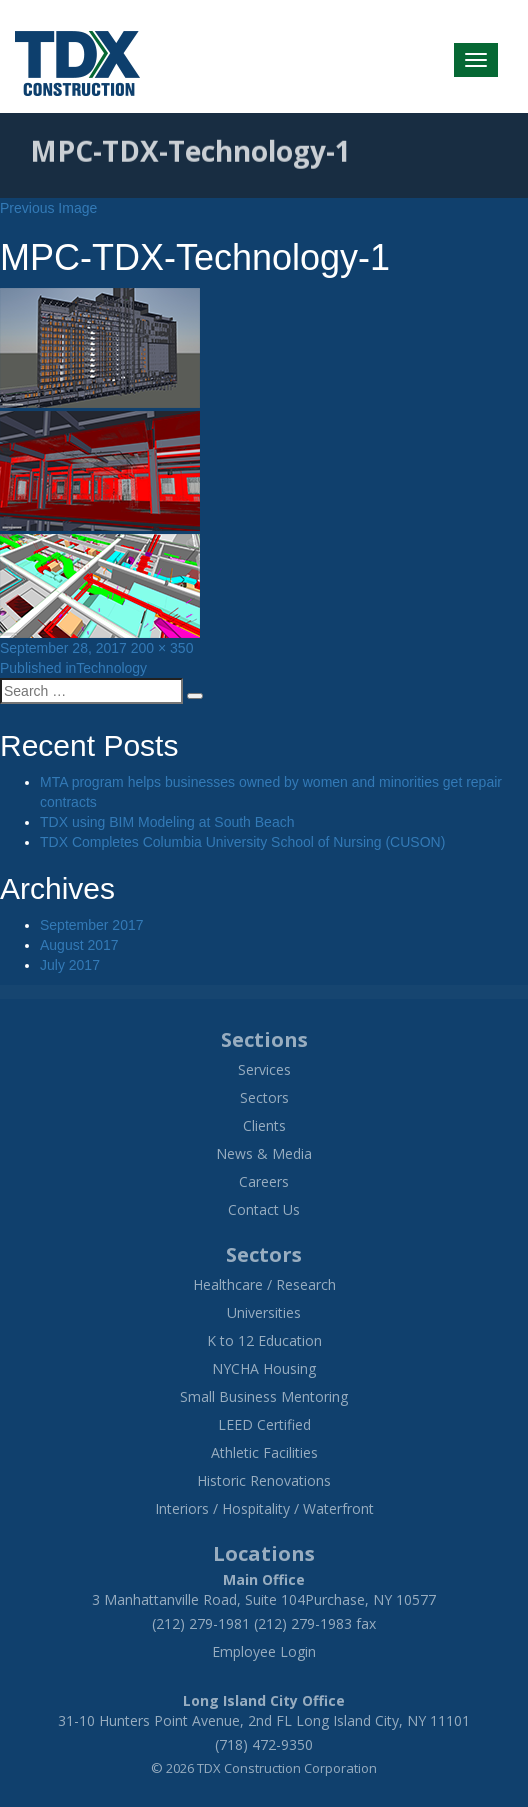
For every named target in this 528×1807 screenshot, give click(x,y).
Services (264, 1069)
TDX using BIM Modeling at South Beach (167, 822)
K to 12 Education (264, 1340)
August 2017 (79, 945)
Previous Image (48, 208)
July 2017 (70, 965)
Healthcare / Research (264, 1284)
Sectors (264, 1097)
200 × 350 (162, 648)
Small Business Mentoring (264, 1396)
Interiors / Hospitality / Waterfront (264, 1508)
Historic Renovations (264, 1480)
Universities (264, 1312)
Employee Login (264, 1651)
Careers (264, 1181)
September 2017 (92, 925)
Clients (264, 1125)
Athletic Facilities (264, 1452)
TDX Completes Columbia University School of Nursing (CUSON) (242, 842)
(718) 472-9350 (264, 1744)
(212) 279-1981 (201, 1623)
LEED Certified (264, 1424)
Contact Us (264, 1209)
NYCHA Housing (264, 1368)
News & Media (264, 1153)
